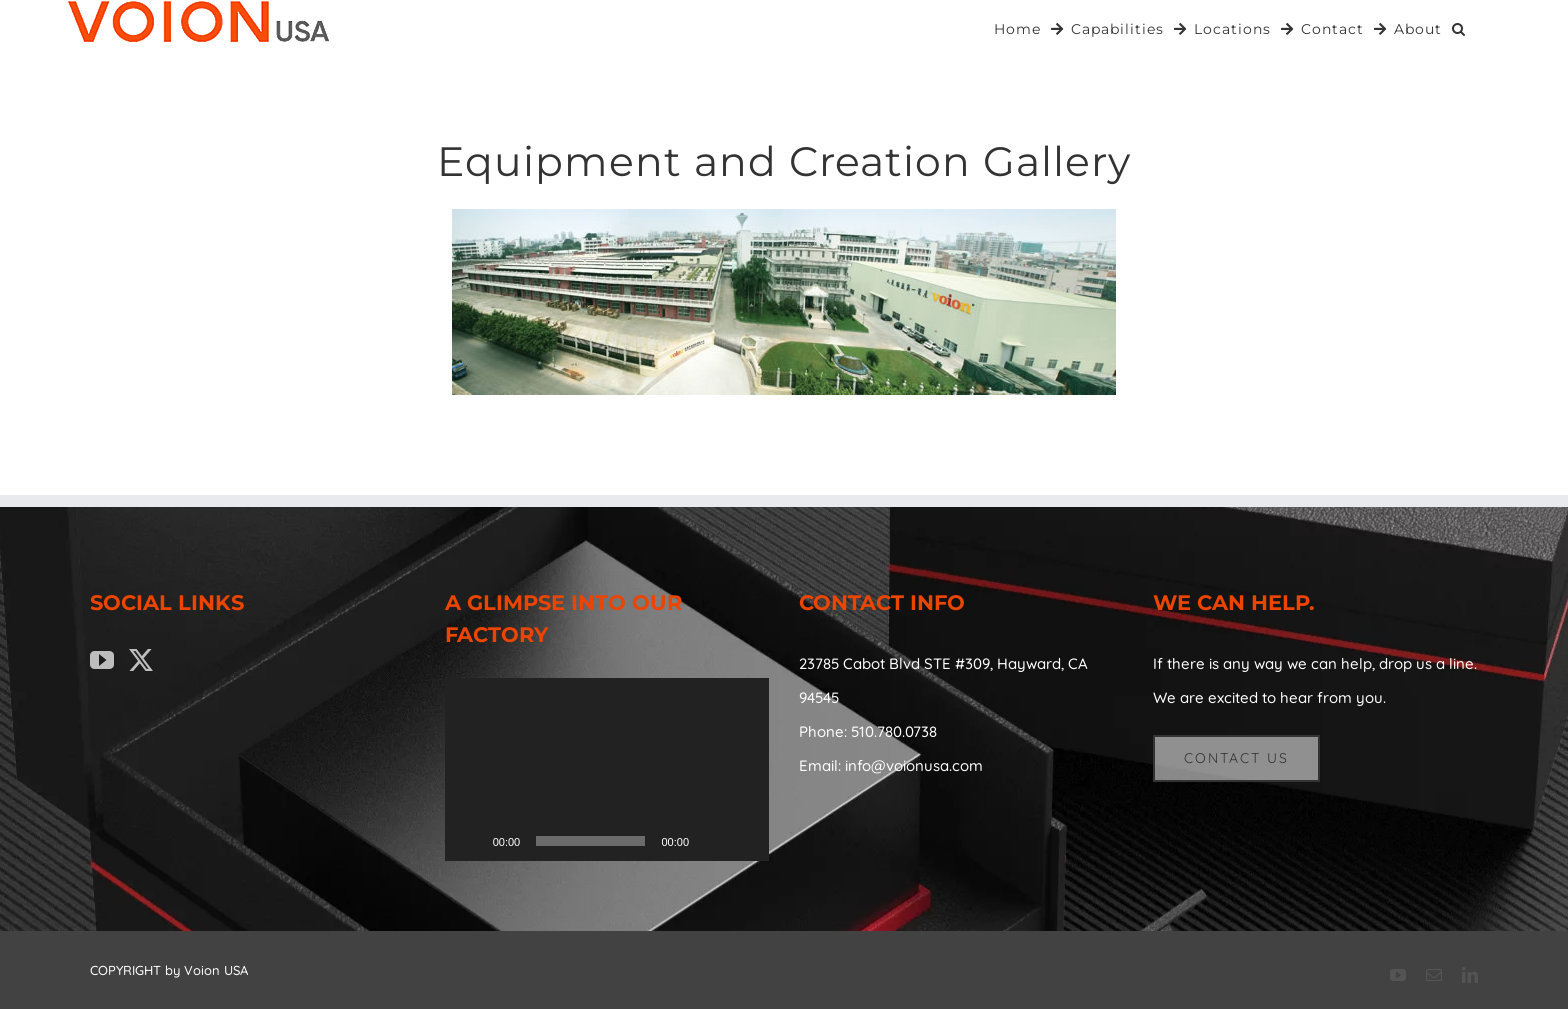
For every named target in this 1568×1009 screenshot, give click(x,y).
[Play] (471, 841)
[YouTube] (102, 660)
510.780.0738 (894, 731)
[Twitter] (141, 660)
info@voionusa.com (914, 765)
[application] (607, 769)
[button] (1459, 27)
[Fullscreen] (743, 841)
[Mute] (711, 841)
